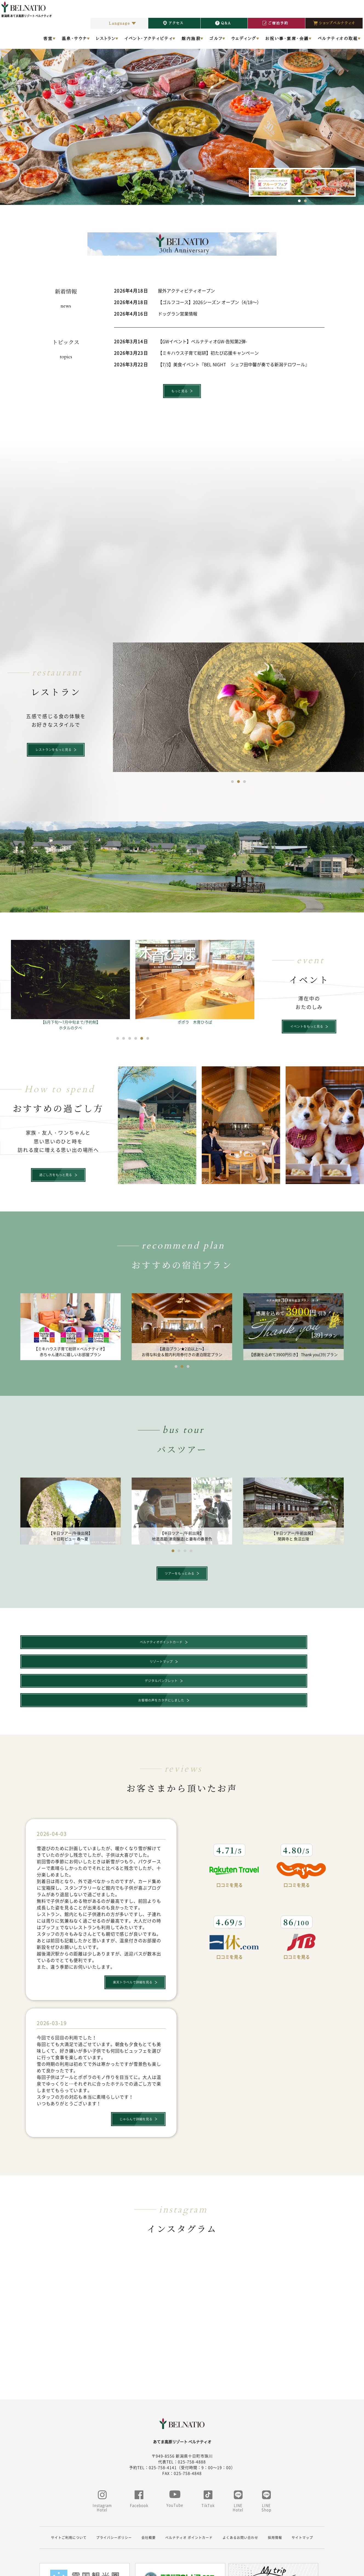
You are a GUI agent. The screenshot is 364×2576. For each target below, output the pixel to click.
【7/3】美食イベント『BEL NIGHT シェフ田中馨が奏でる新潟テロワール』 (233, 364)
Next (356, 116)
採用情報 (275, 2490)
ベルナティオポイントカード (56, 1649)
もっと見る (179, 392)
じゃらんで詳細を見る (135, 2073)
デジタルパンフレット (220, 1649)
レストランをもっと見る (53, 752)
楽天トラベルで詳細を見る (132, 1934)
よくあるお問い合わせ (240, 2490)
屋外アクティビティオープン (186, 290)
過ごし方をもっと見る (55, 1177)
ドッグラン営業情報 (177, 313)
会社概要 (148, 2490)
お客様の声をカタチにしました (302, 1649)
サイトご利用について (69, 2490)
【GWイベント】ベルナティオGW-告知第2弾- (202, 341)
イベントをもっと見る (306, 1029)
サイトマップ (302, 2490)
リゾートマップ (138, 1649)
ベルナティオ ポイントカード (189, 2490)
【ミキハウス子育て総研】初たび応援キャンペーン (208, 353)
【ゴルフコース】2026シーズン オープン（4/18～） (209, 302)
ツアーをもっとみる (179, 1577)
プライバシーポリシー (114, 2490)
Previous (8, 116)
